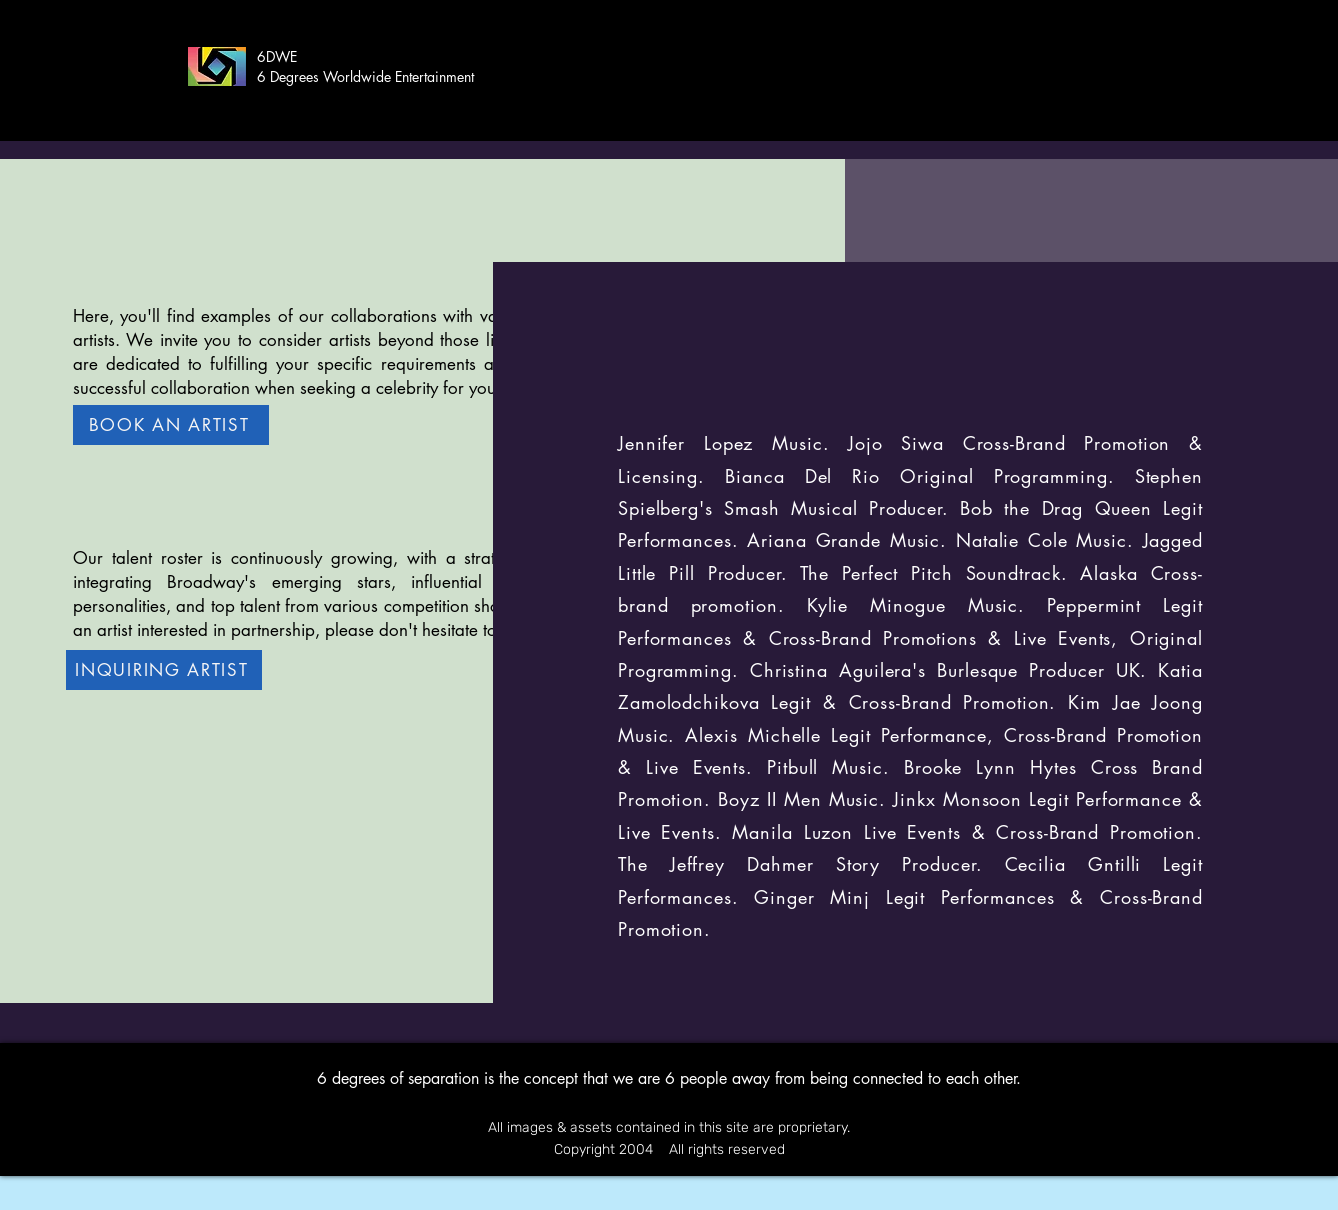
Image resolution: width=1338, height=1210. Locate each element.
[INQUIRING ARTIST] (164, 670)
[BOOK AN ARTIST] (171, 425)
